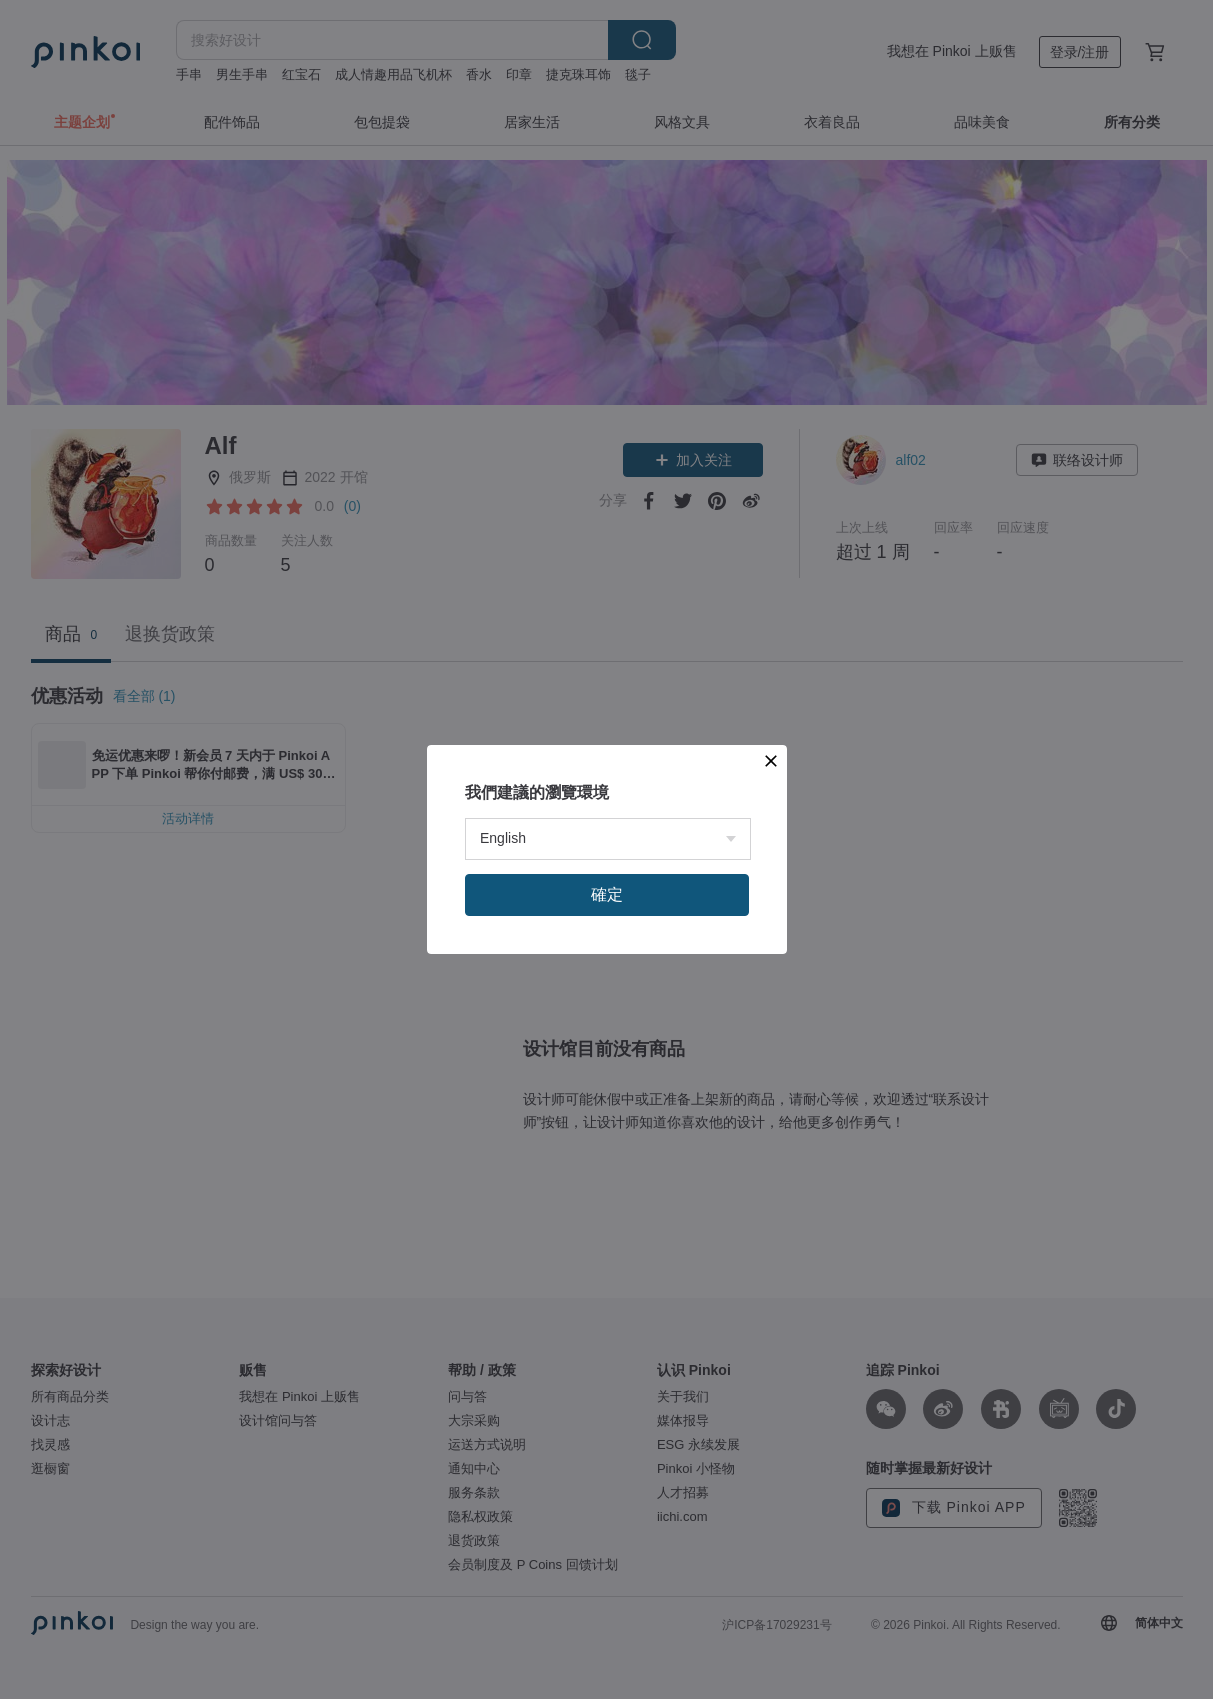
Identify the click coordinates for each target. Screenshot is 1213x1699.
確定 (607, 894)
